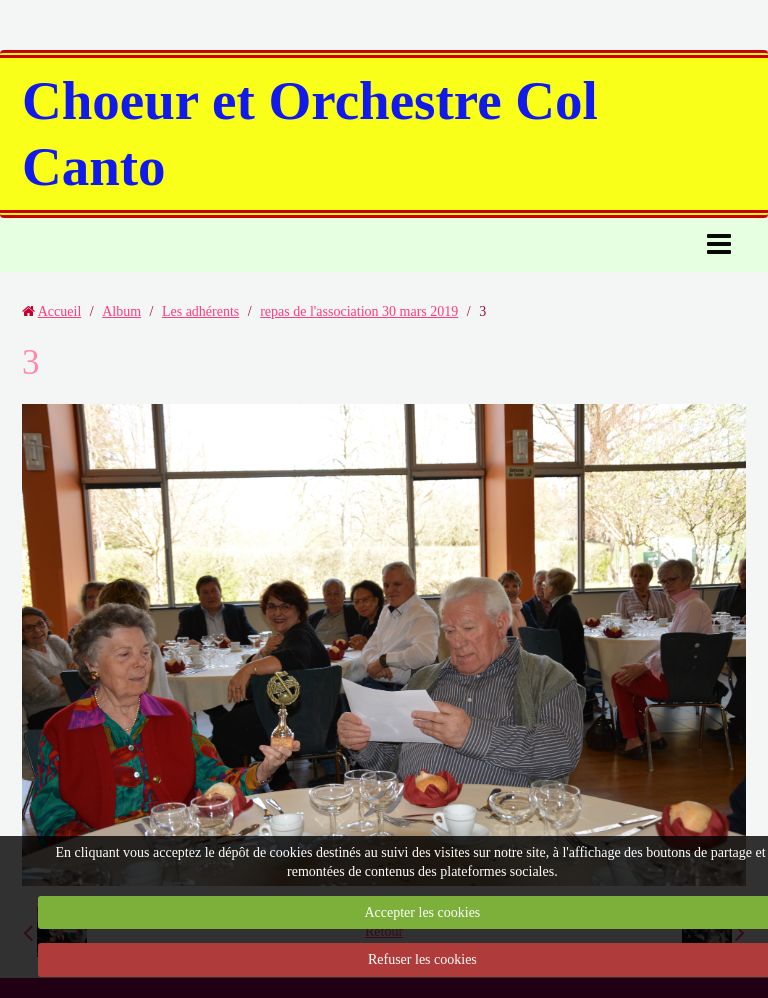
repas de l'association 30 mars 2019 (359, 311)
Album (121, 311)
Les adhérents (200, 311)
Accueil (60, 311)
